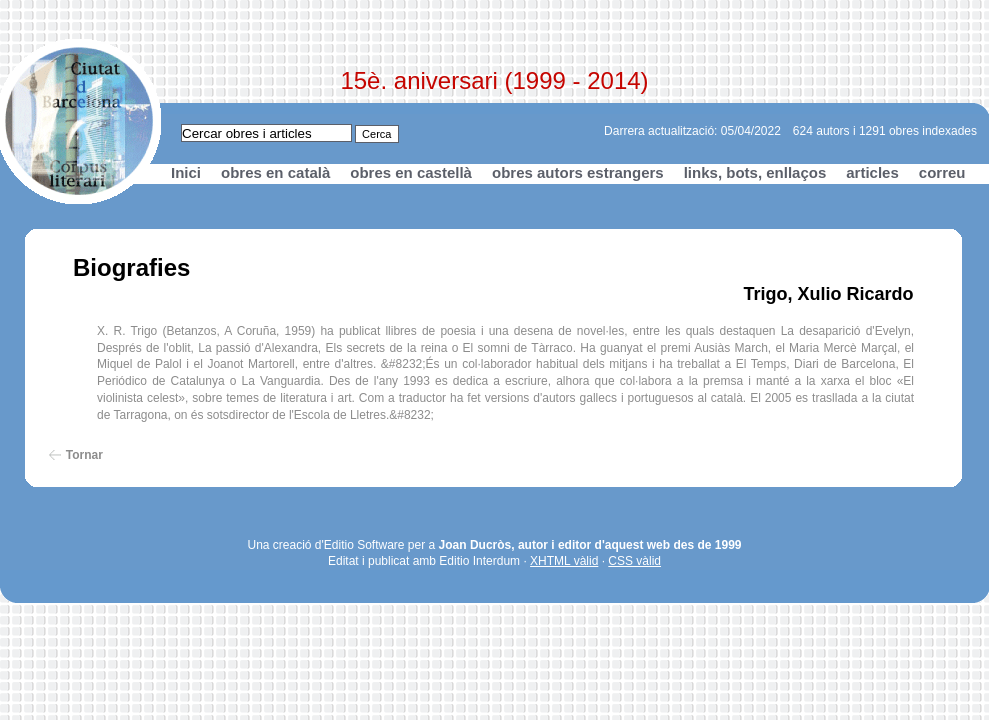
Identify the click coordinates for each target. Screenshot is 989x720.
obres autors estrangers (578, 172)
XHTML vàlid (564, 561)
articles (872, 172)
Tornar (84, 455)
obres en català (275, 172)
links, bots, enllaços (755, 172)
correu (942, 172)
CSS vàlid (634, 561)
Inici (186, 172)
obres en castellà (411, 172)
